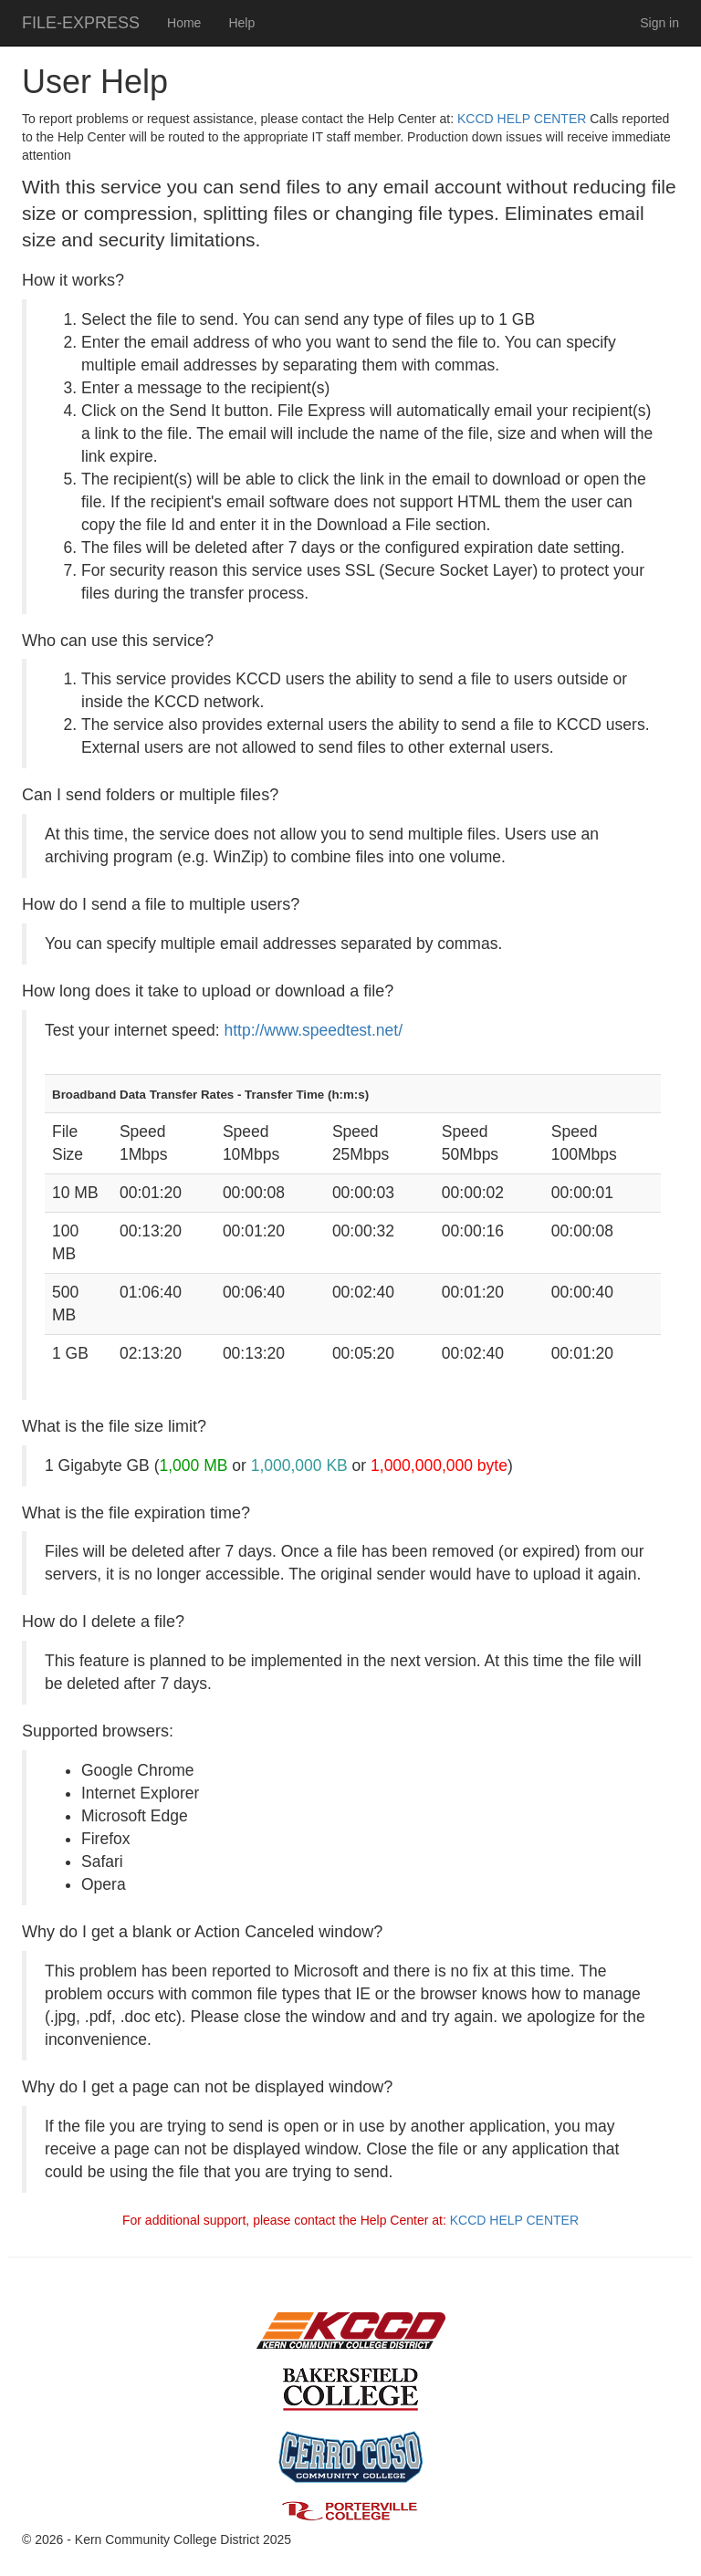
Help (241, 23)
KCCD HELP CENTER (521, 118)
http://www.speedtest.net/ (314, 1030)
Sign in (659, 23)
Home (184, 23)
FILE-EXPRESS (81, 23)
